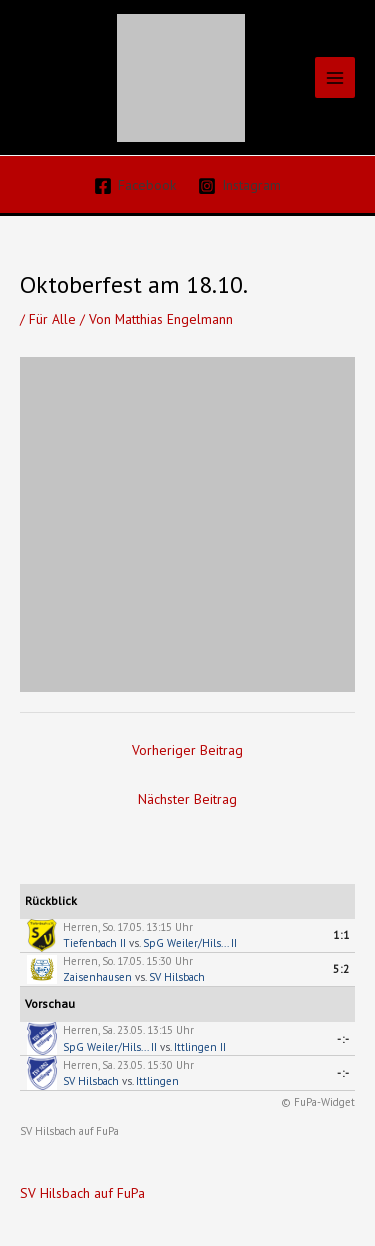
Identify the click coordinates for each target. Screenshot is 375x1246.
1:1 (341, 935)
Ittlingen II (200, 1047)
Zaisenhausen (97, 977)
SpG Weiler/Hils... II (190, 943)
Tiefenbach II (94, 943)
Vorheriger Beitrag (187, 750)
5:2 (341, 969)
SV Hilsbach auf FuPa (69, 1131)
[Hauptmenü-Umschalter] (335, 77)
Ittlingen (157, 1081)
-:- (343, 1039)
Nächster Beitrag (187, 799)
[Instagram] (240, 186)
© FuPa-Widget (318, 1102)
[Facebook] (134, 186)
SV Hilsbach (177, 977)
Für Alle (52, 319)
